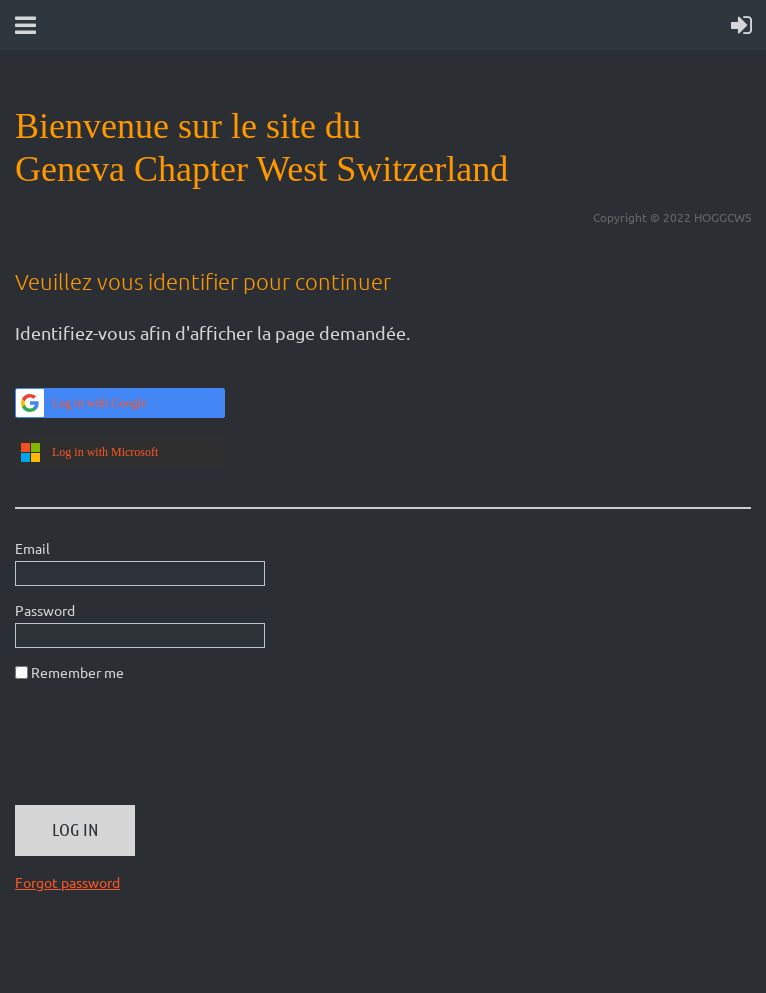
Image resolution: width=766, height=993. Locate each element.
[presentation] (167, 751)
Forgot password (67, 882)
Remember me (77, 672)
